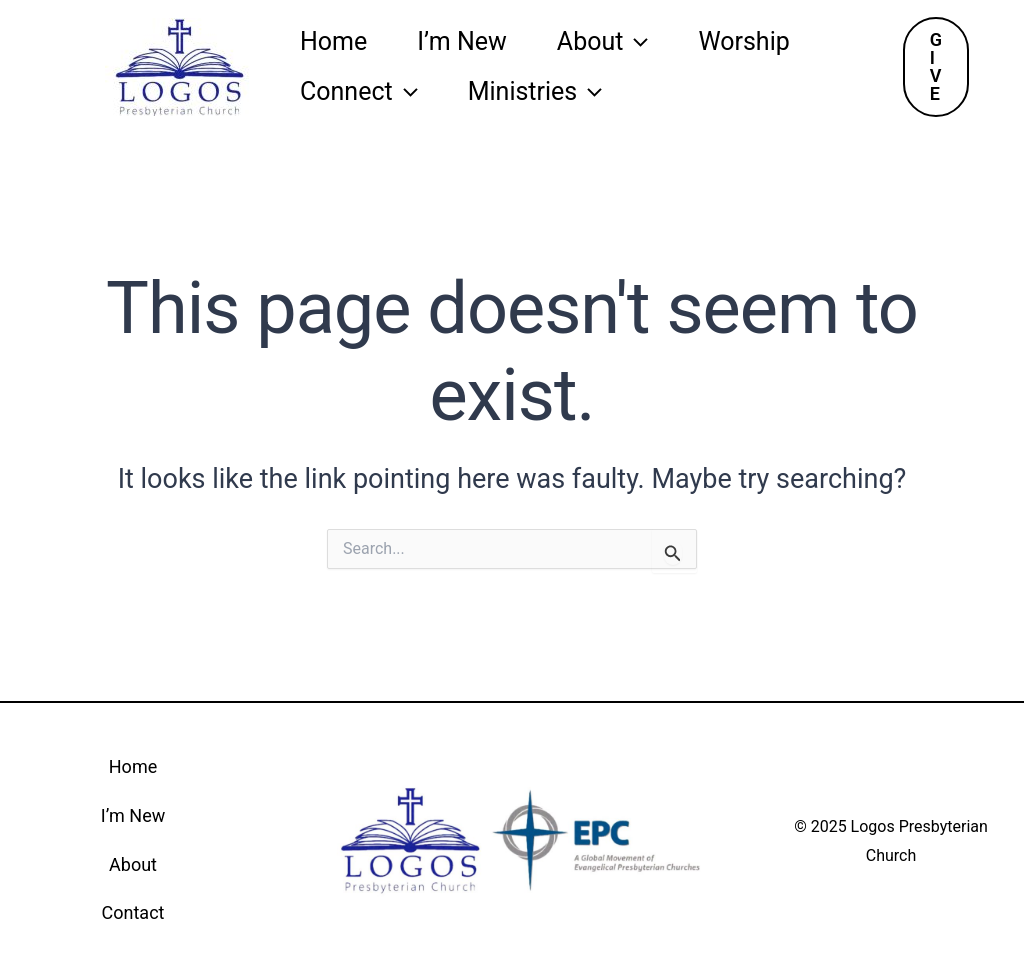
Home (333, 41)
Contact (133, 912)
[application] (635, 42)
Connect (359, 92)
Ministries (535, 92)
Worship (743, 41)
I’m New (462, 41)
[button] (936, 67)
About (603, 42)
